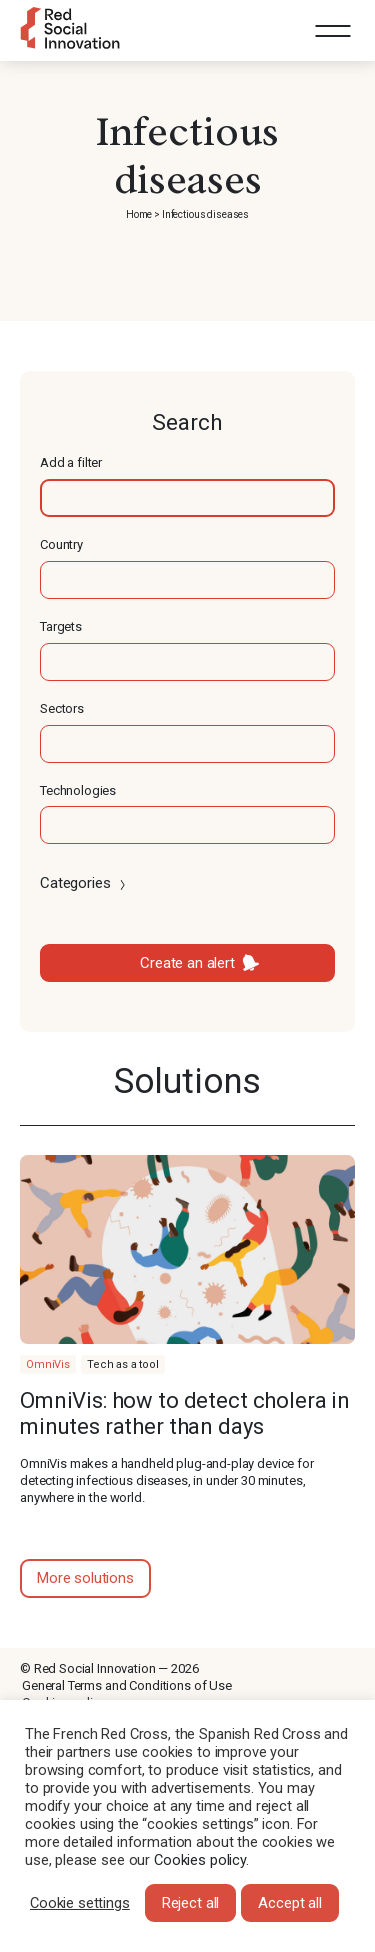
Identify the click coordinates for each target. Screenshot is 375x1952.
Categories (84, 883)
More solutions (85, 1578)
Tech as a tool (123, 1364)
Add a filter (71, 462)
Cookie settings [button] (80, 1903)
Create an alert (187, 963)
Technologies (78, 790)
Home (139, 214)
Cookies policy (200, 1860)
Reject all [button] (191, 1903)
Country (61, 544)
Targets (61, 626)
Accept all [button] (290, 1903)
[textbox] (187, 498)
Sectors (62, 708)
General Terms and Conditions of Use (127, 1685)
